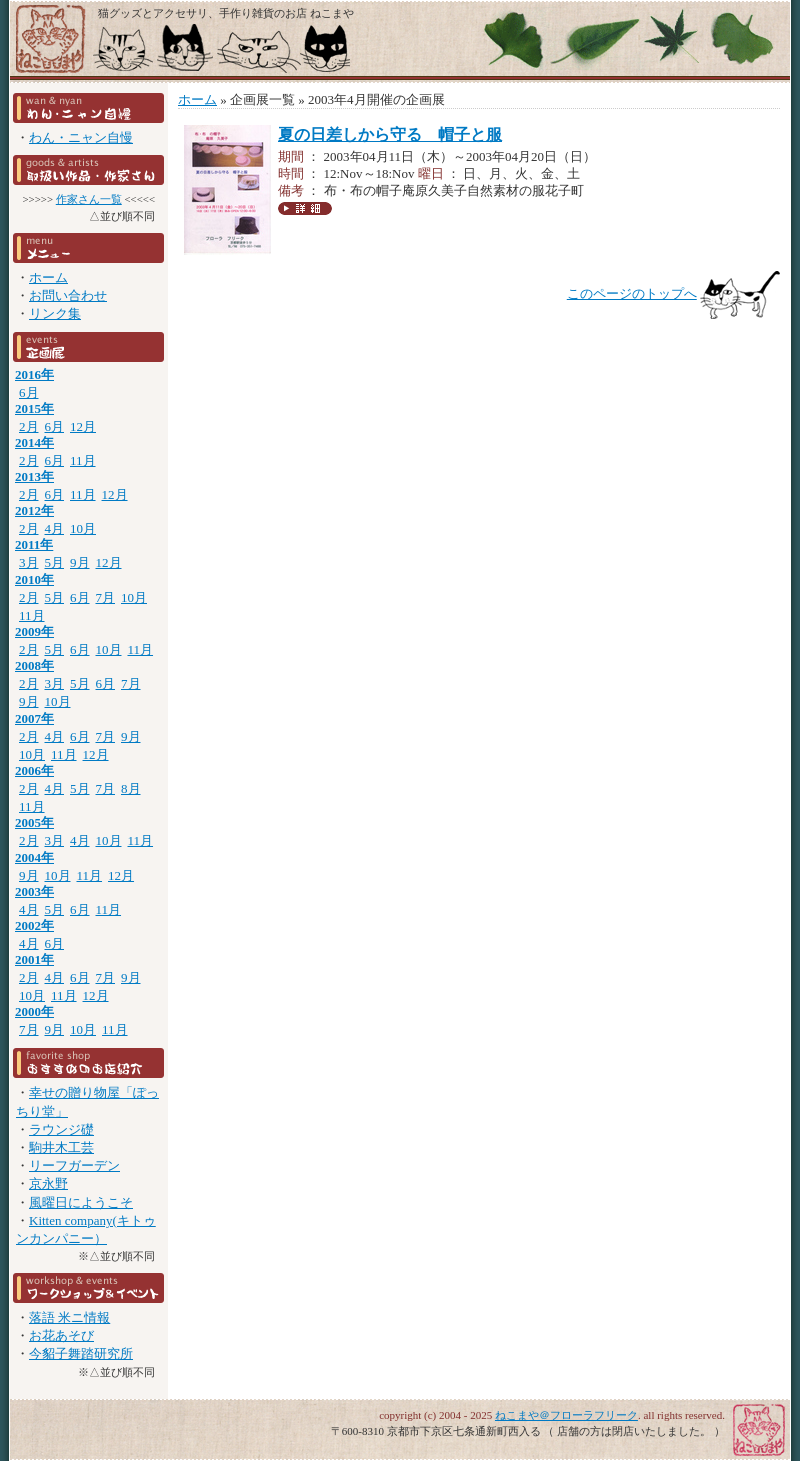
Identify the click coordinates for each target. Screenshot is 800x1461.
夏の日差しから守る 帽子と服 (390, 134)
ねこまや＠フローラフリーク (566, 1415)
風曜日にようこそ (81, 1202)
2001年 (34, 959)
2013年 (34, 476)
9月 (80, 562)
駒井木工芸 (61, 1147)
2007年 (34, 718)
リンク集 (55, 313)
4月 (55, 528)
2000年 (34, 1011)
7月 (106, 597)
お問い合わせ (68, 295)
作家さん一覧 (89, 199)
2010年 (34, 579)
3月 (29, 562)
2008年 (34, 665)
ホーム (48, 277)
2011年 (34, 544)
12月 (83, 426)
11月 (83, 460)
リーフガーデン (74, 1165)
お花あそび (61, 1335)
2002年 (34, 925)
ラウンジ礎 (61, 1129)
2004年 (34, 857)
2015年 (34, 408)
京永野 (48, 1183)
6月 (29, 392)
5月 (55, 562)
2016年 (34, 374)
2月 (29, 426)
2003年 (34, 891)
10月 (83, 528)
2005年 (34, 822)
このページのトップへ (632, 293)
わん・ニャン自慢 (81, 137)
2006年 (34, 770)
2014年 (34, 442)
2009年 (34, 631)
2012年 (34, 510)
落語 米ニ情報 (69, 1317)
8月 (131, 788)
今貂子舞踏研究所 (81, 1353)
